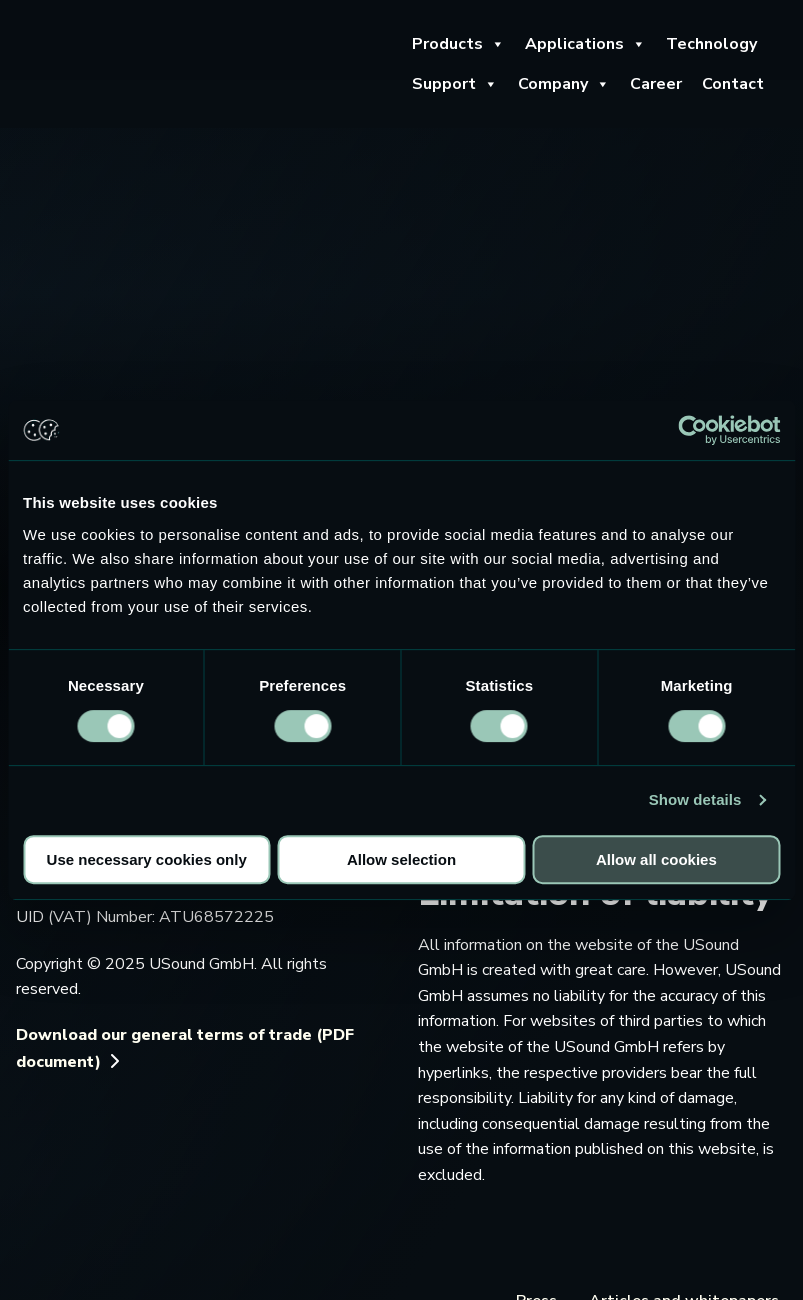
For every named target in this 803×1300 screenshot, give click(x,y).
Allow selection (401, 859)
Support (455, 84)
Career (656, 84)
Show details (695, 799)
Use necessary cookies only (147, 859)
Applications (585, 44)
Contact (733, 84)
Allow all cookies (656, 859)
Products (458, 44)
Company (564, 84)
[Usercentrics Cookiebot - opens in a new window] (692, 430)
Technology (711, 44)
